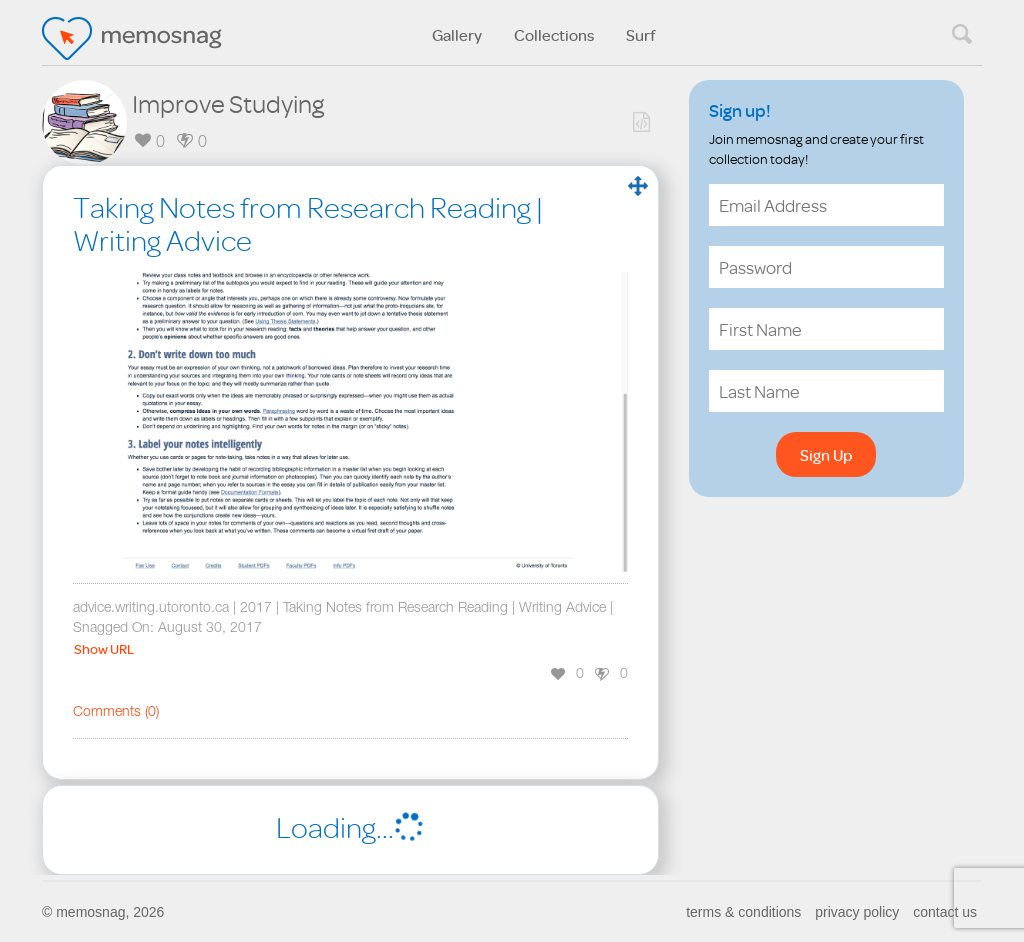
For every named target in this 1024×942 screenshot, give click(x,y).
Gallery (457, 35)
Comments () (116, 713)
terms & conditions (743, 912)
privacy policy (857, 912)
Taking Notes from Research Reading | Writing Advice (308, 224)
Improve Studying (228, 103)
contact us (945, 912)
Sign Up (826, 455)
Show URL (104, 649)
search (962, 34)
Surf (641, 35)
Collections (554, 35)
